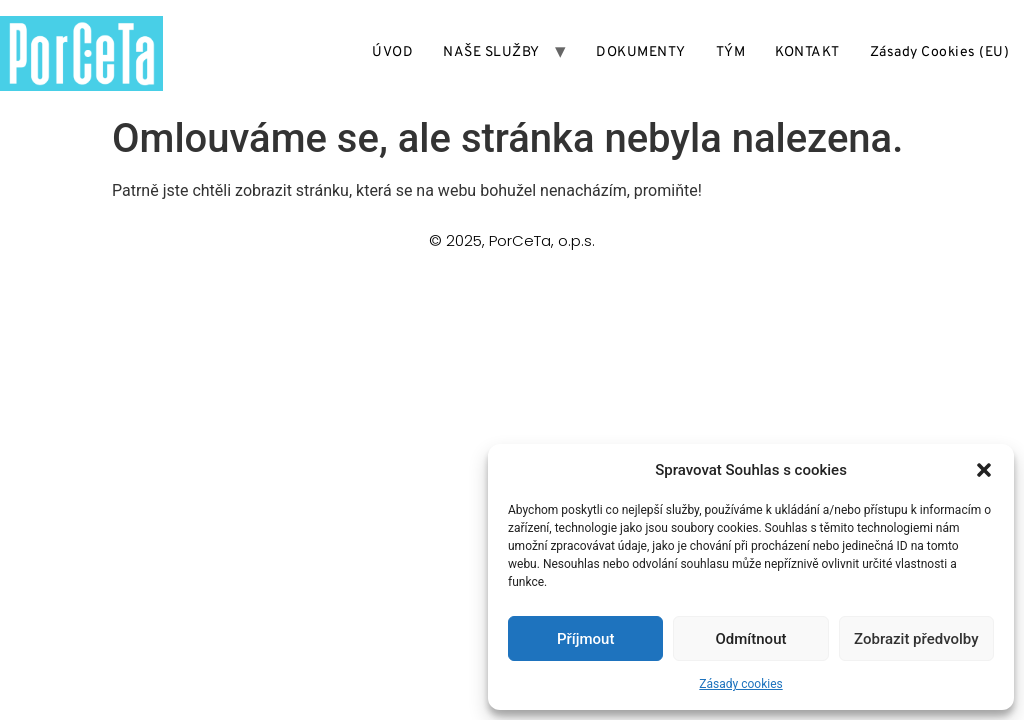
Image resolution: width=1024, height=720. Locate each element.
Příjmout (585, 639)
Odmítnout (751, 639)
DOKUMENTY (641, 52)
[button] (984, 470)
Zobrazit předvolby (916, 639)
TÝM (731, 52)
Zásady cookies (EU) (940, 52)
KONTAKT (807, 52)
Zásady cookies (740, 684)
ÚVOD (392, 52)
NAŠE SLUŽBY (491, 52)
